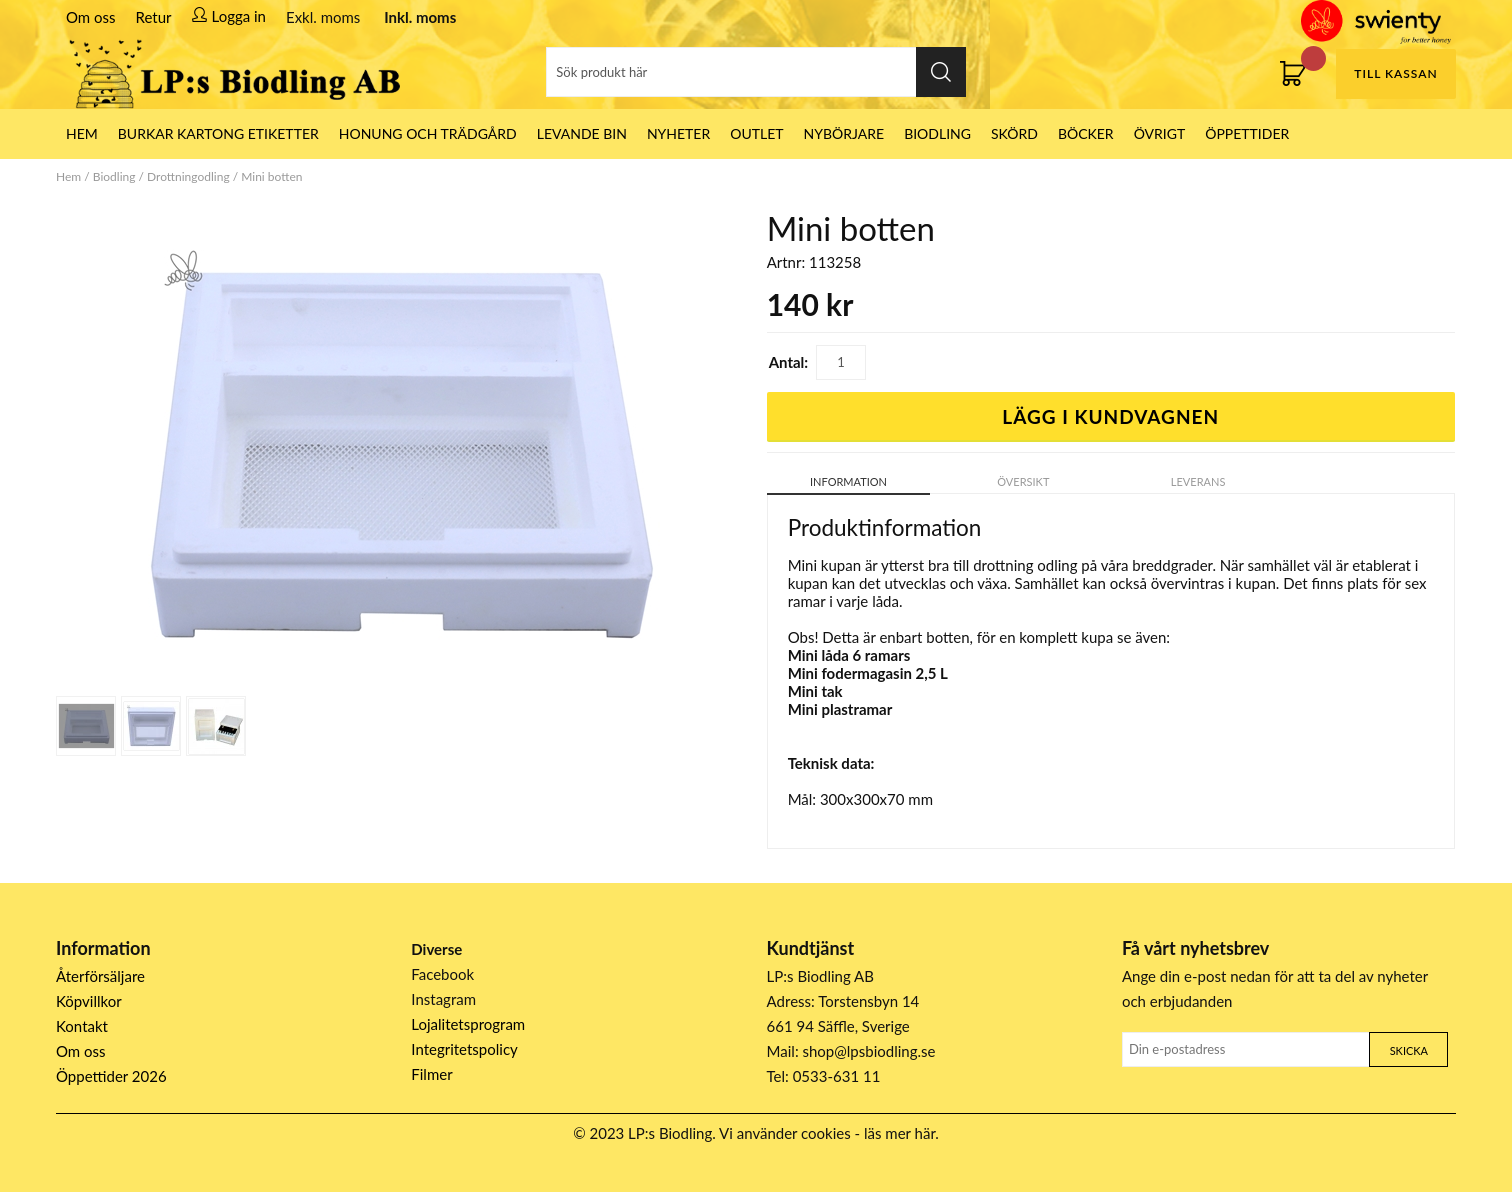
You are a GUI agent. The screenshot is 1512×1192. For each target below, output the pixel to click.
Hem (68, 176)
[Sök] (756, 72)
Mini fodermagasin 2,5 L (868, 673)
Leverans (1198, 481)
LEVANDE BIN (582, 133)
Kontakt (82, 1026)
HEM (82, 133)
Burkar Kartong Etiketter (218, 133)
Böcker (1086, 133)
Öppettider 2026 (111, 1076)
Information (848, 481)
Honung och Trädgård (428, 133)
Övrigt (1160, 133)
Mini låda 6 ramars (849, 655)
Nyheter (678, 133)
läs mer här (899, 1133)
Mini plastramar (840, 709)
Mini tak (815, 691)
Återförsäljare (100, 976)
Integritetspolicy (464, 1049)
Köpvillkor (89, 1001)
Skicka (1409, 1050)
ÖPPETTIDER (1247, 133)
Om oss (91, 17)
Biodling (937, 133)
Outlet (756, 133)
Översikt (1023, 481)
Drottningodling (188, 176)
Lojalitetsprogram (468, 1024)
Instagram (443, 999)
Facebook (442, 974)
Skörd (1014, 133)
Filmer (431, 1074)
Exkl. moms (323, 17)
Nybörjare (844, 133)
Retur (154, 17)
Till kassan (1395, 73)
